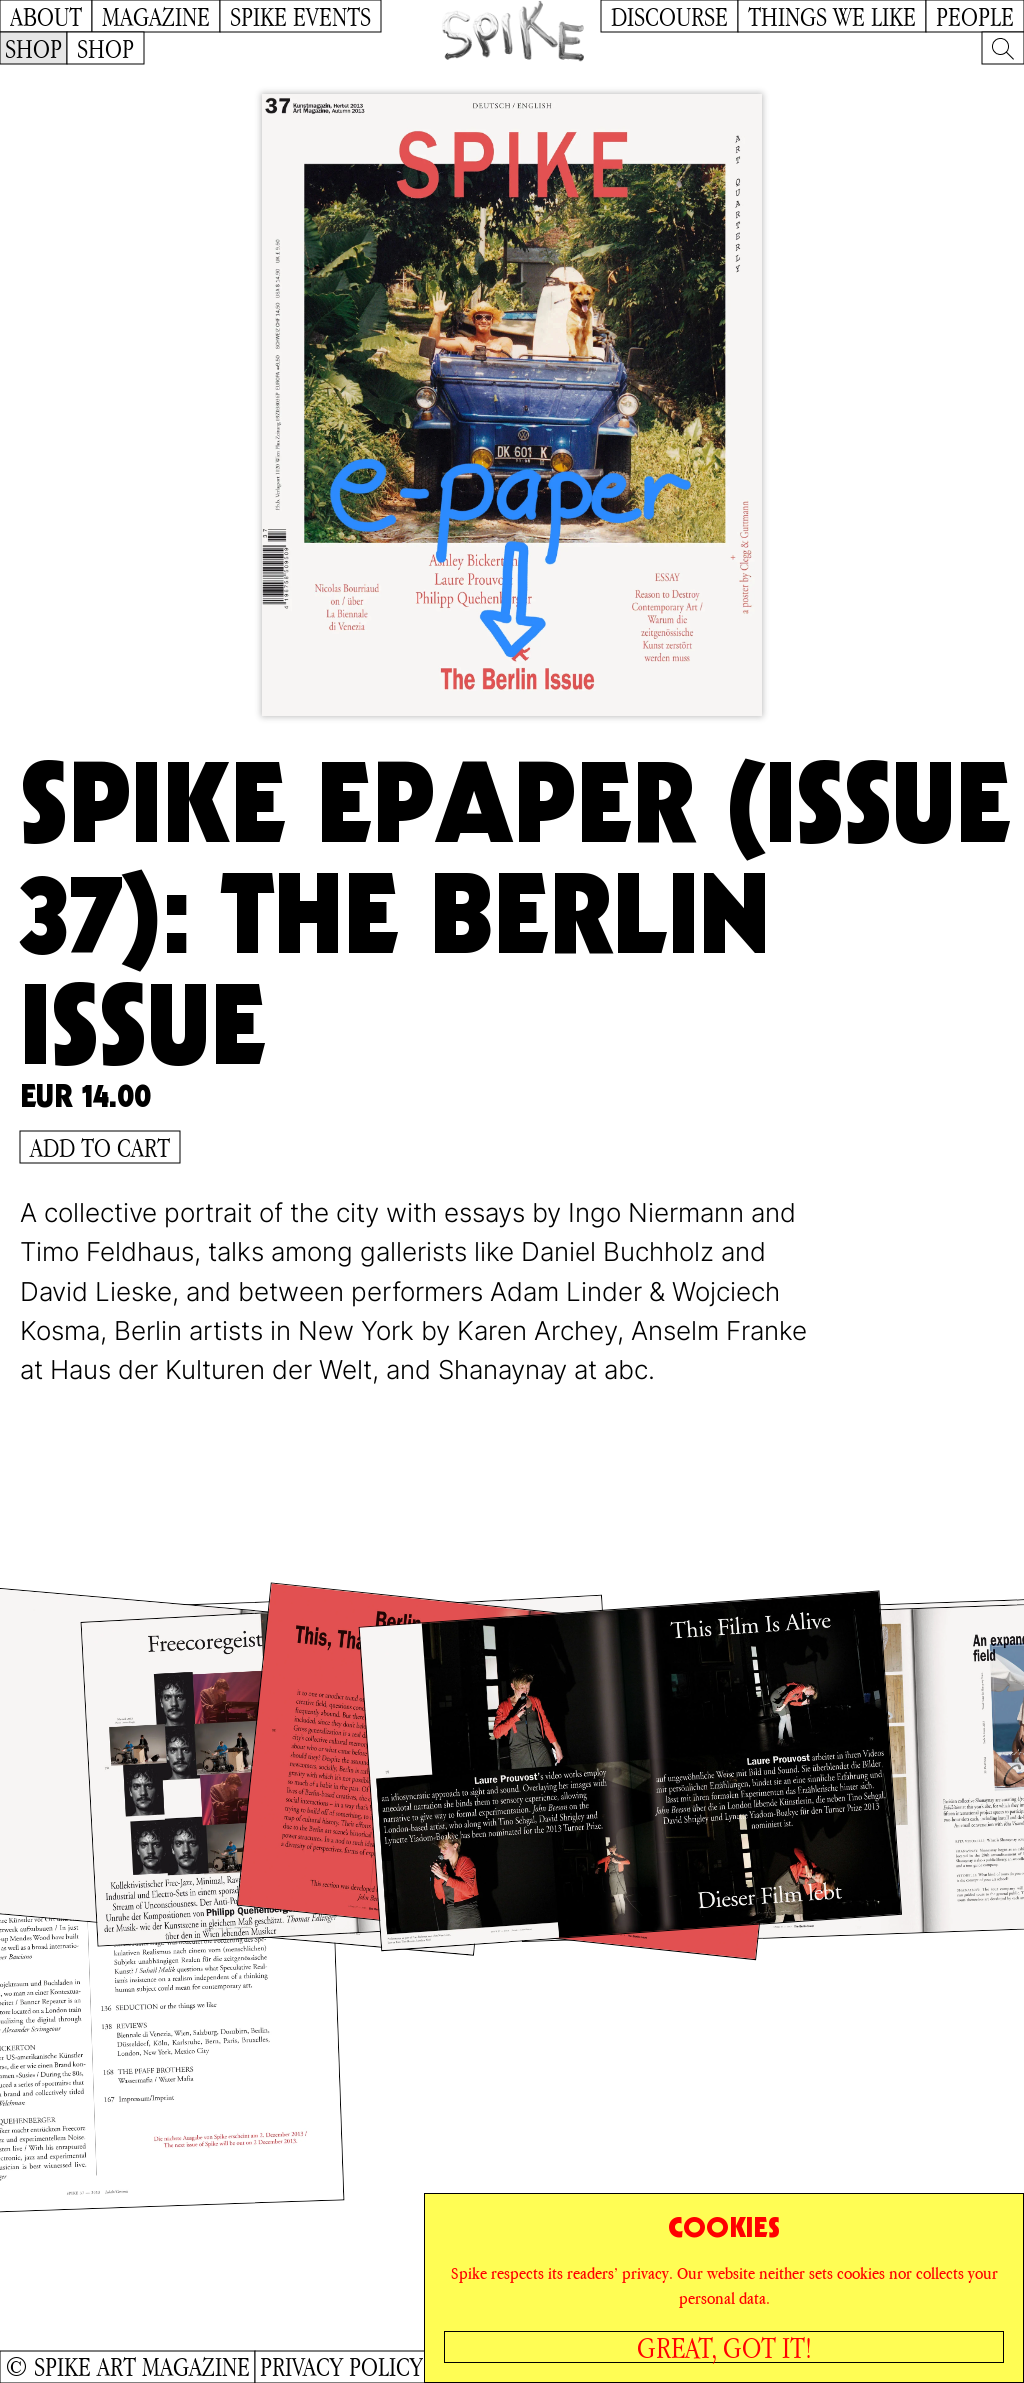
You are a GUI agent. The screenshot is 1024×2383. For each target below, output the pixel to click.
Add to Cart (100, 1147)
